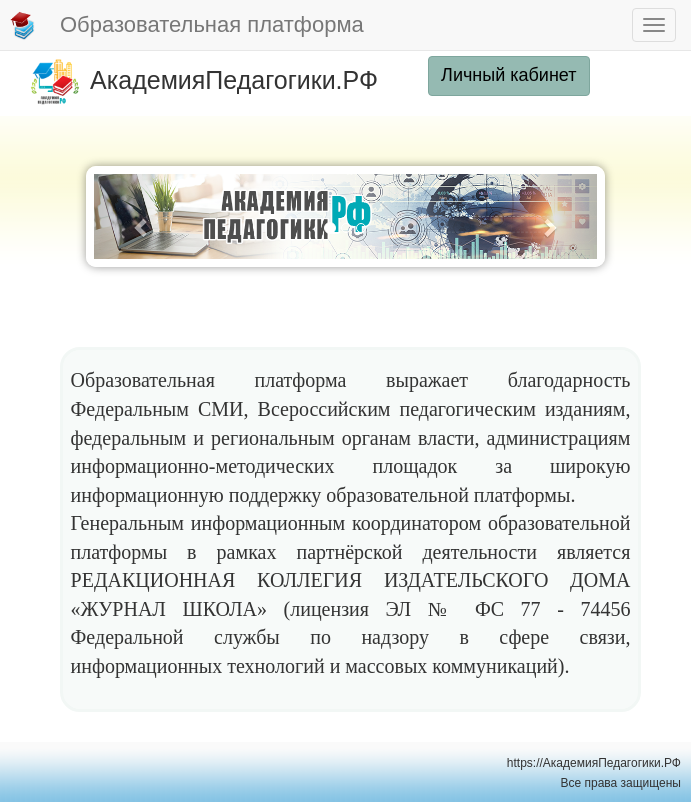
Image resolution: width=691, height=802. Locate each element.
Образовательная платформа (187, 26)
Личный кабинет (508, 75)
